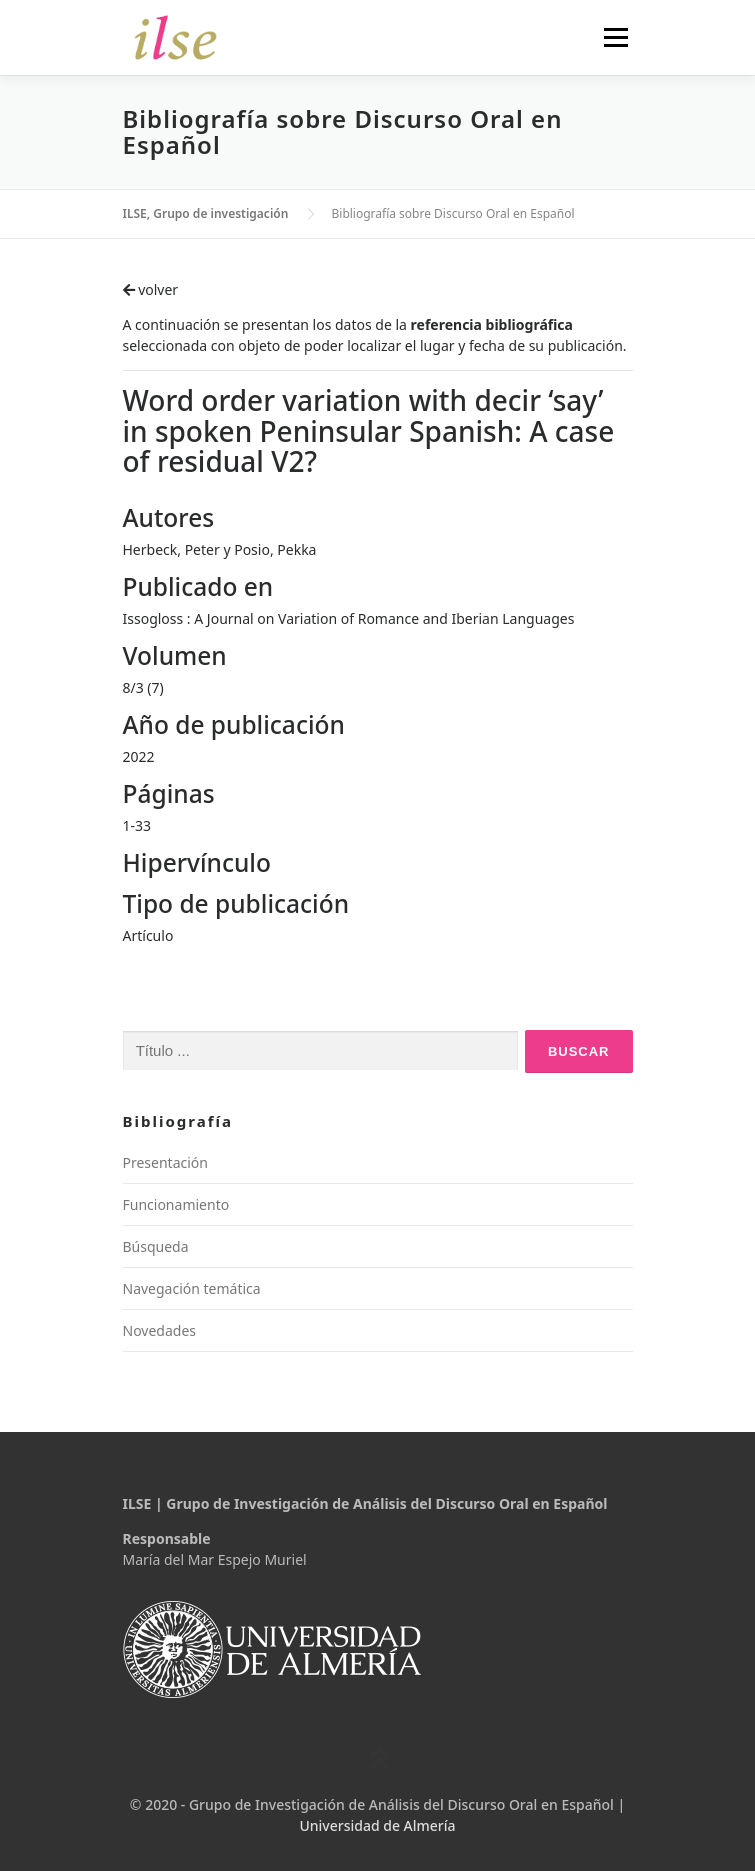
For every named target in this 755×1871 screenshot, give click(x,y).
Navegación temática (192, 1288)
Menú (615, 37)
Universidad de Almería (377, 1825)
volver (151, 289)
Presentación (165, 1162)
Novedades (160, 1330)
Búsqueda (156, 1246)
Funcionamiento (176, 1204)
